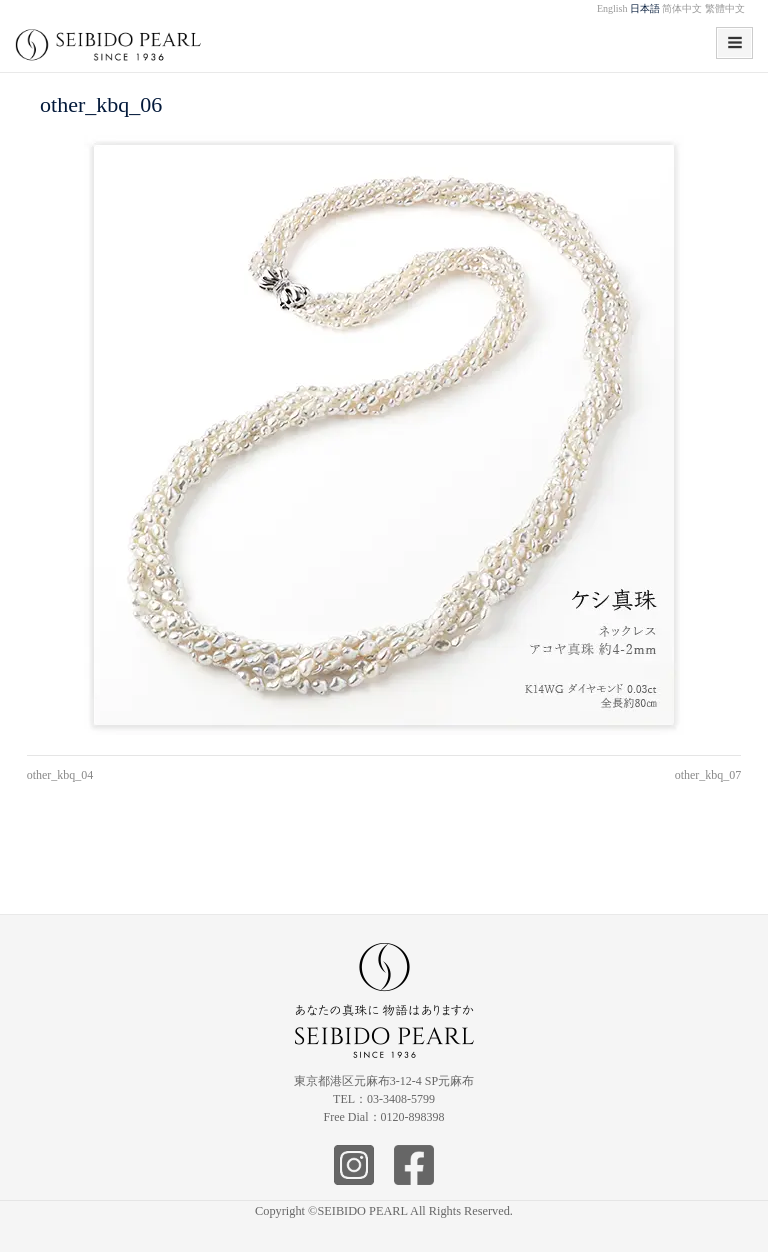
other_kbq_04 (60, 775)
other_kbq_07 (708, 775)
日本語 (645, 8)
